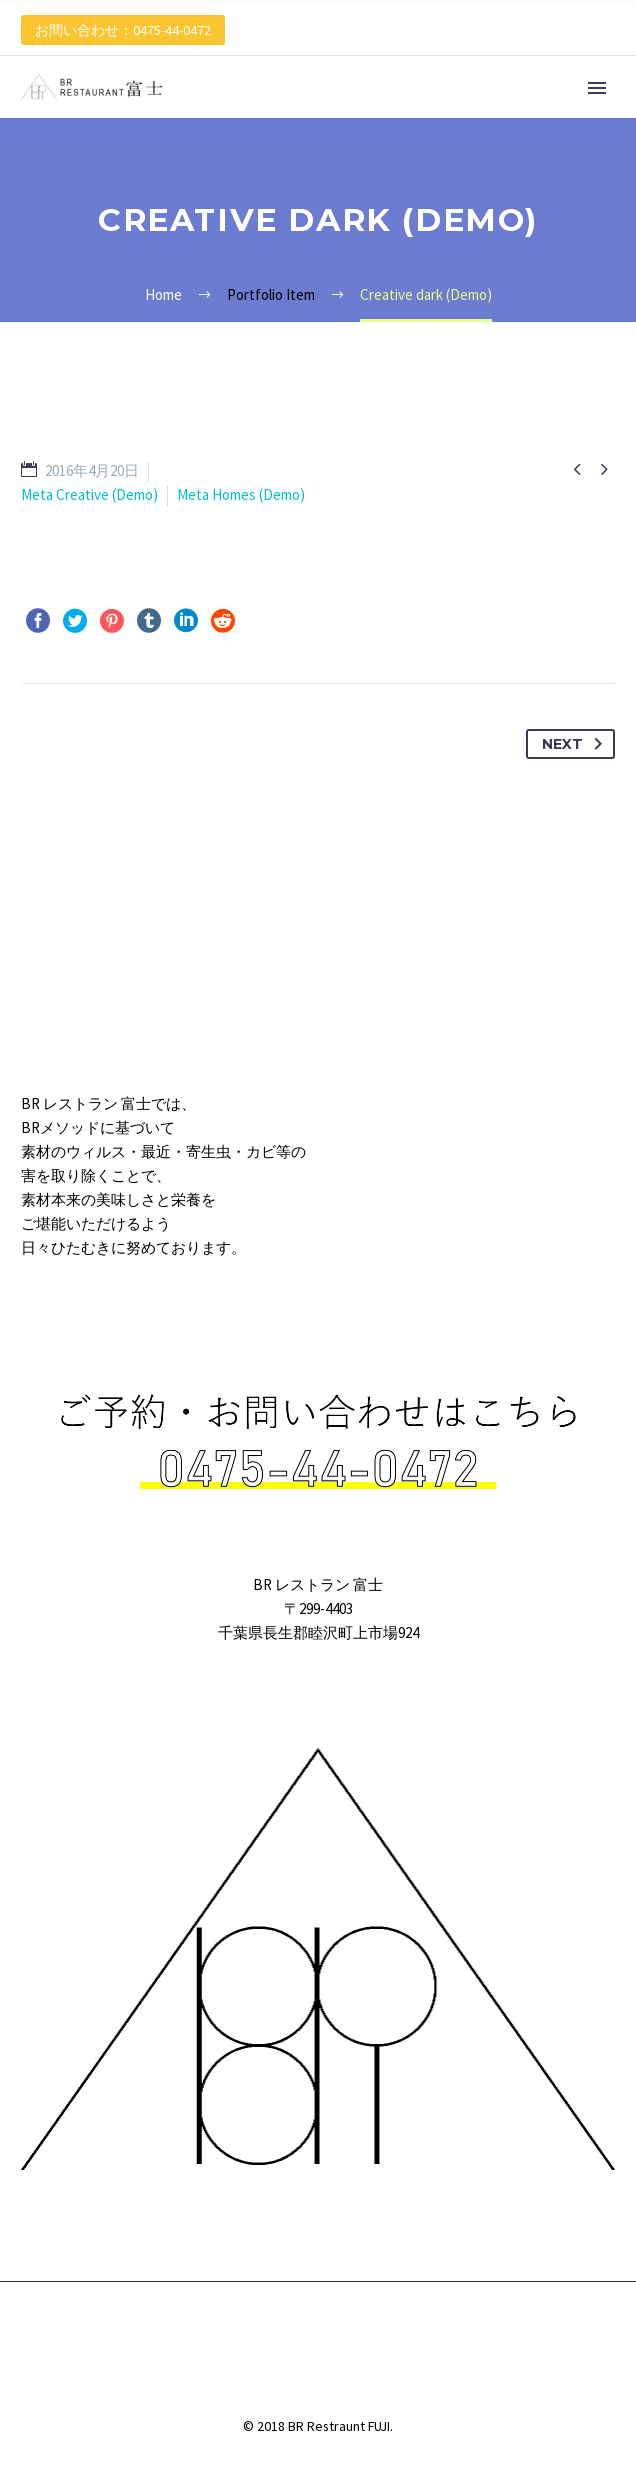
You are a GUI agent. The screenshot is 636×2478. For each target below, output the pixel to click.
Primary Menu (597, 88)
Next (576, 744)
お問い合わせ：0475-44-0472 (123, 30)
